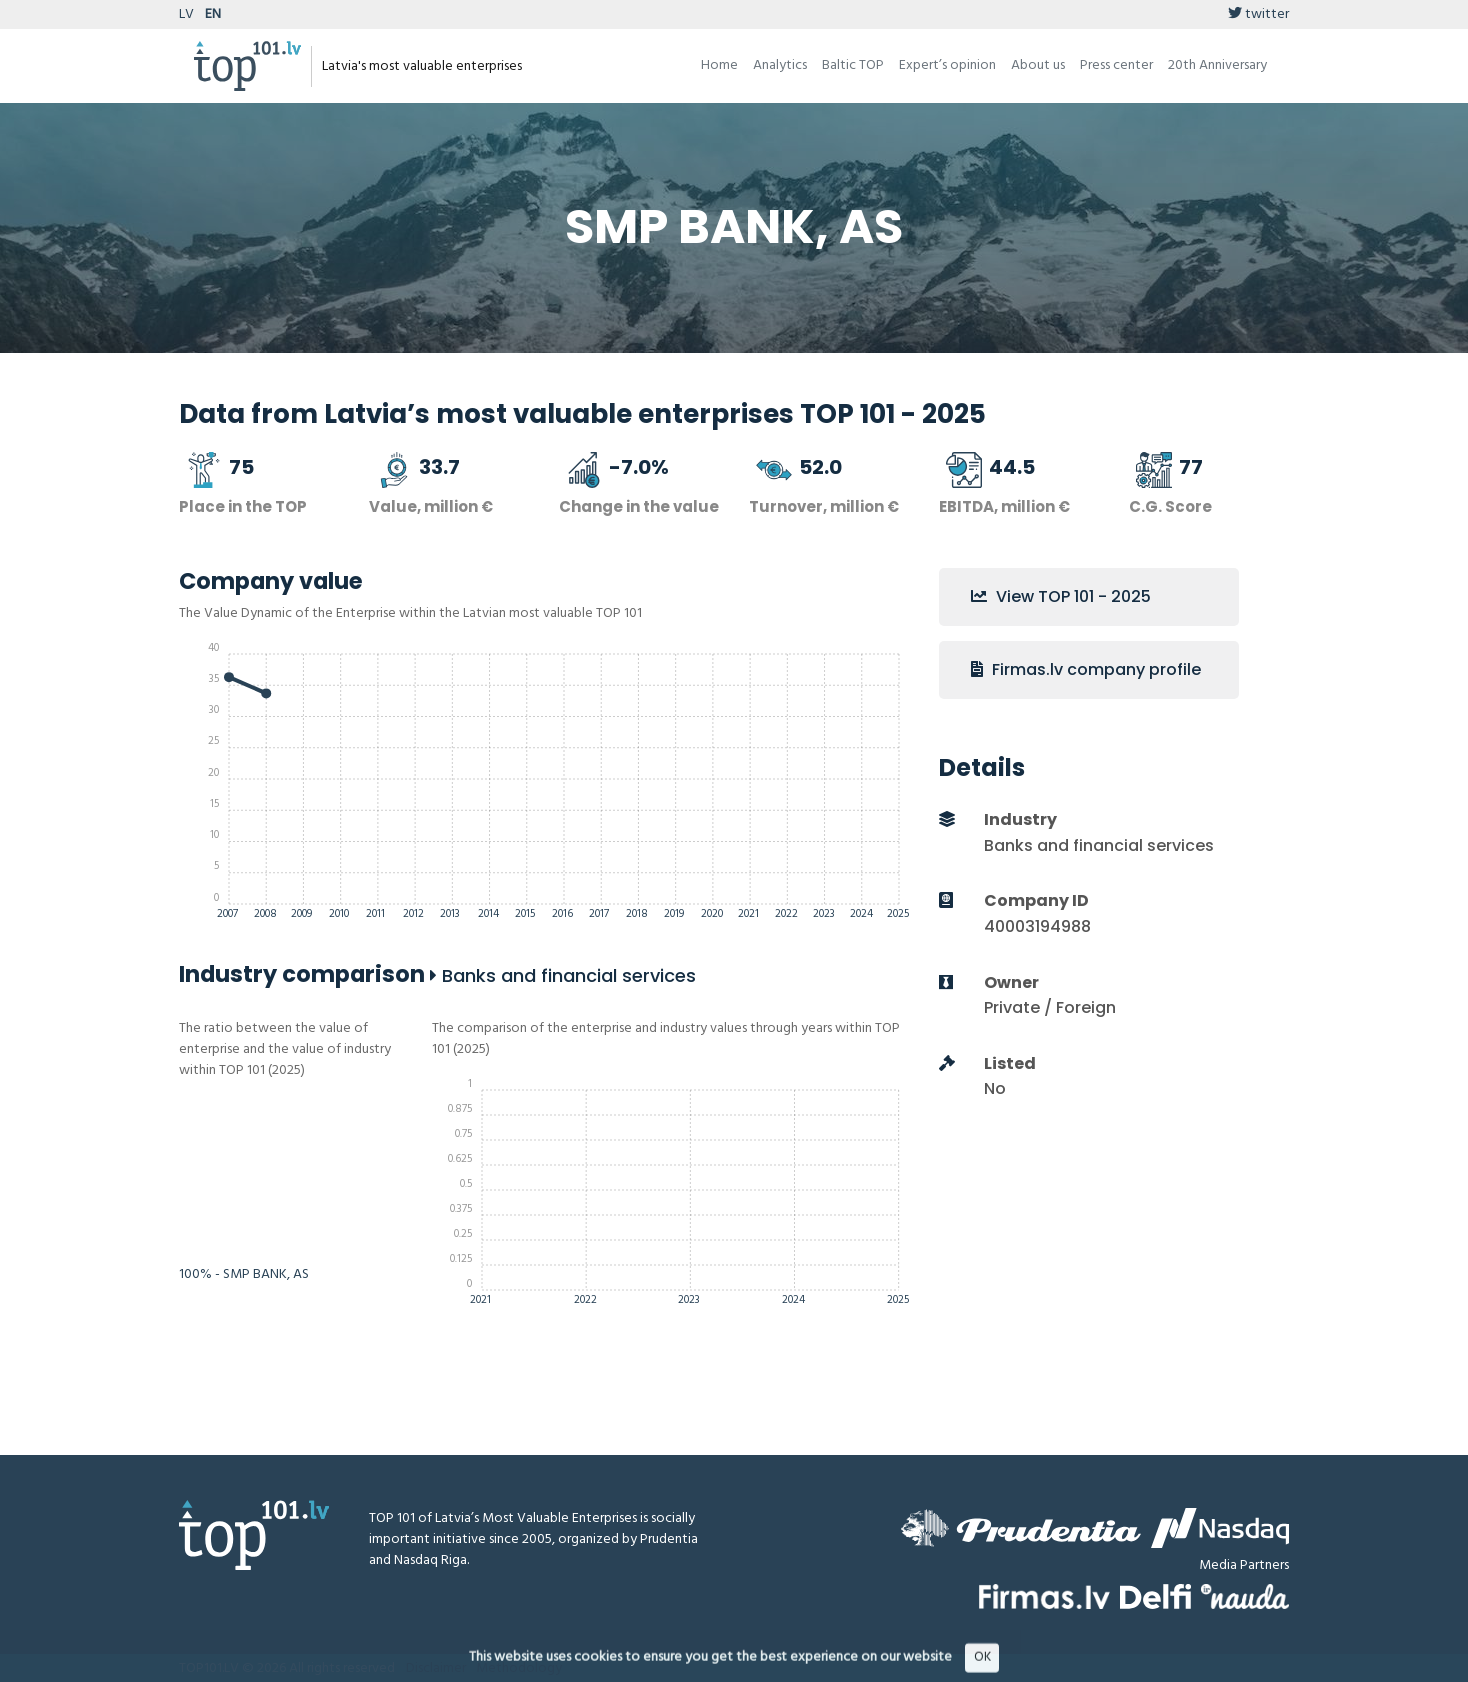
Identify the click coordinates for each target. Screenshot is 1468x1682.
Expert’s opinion (947, 65)
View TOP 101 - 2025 (1061, 596)
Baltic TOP (853, 65)
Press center (1116, 65)
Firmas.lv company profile (1086, 669)
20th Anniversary (1217, 65)
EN (213, 14)
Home (719, 65)
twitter (1258, 14)
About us (1038, 65)
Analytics (780, 65)
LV (186, 14)
